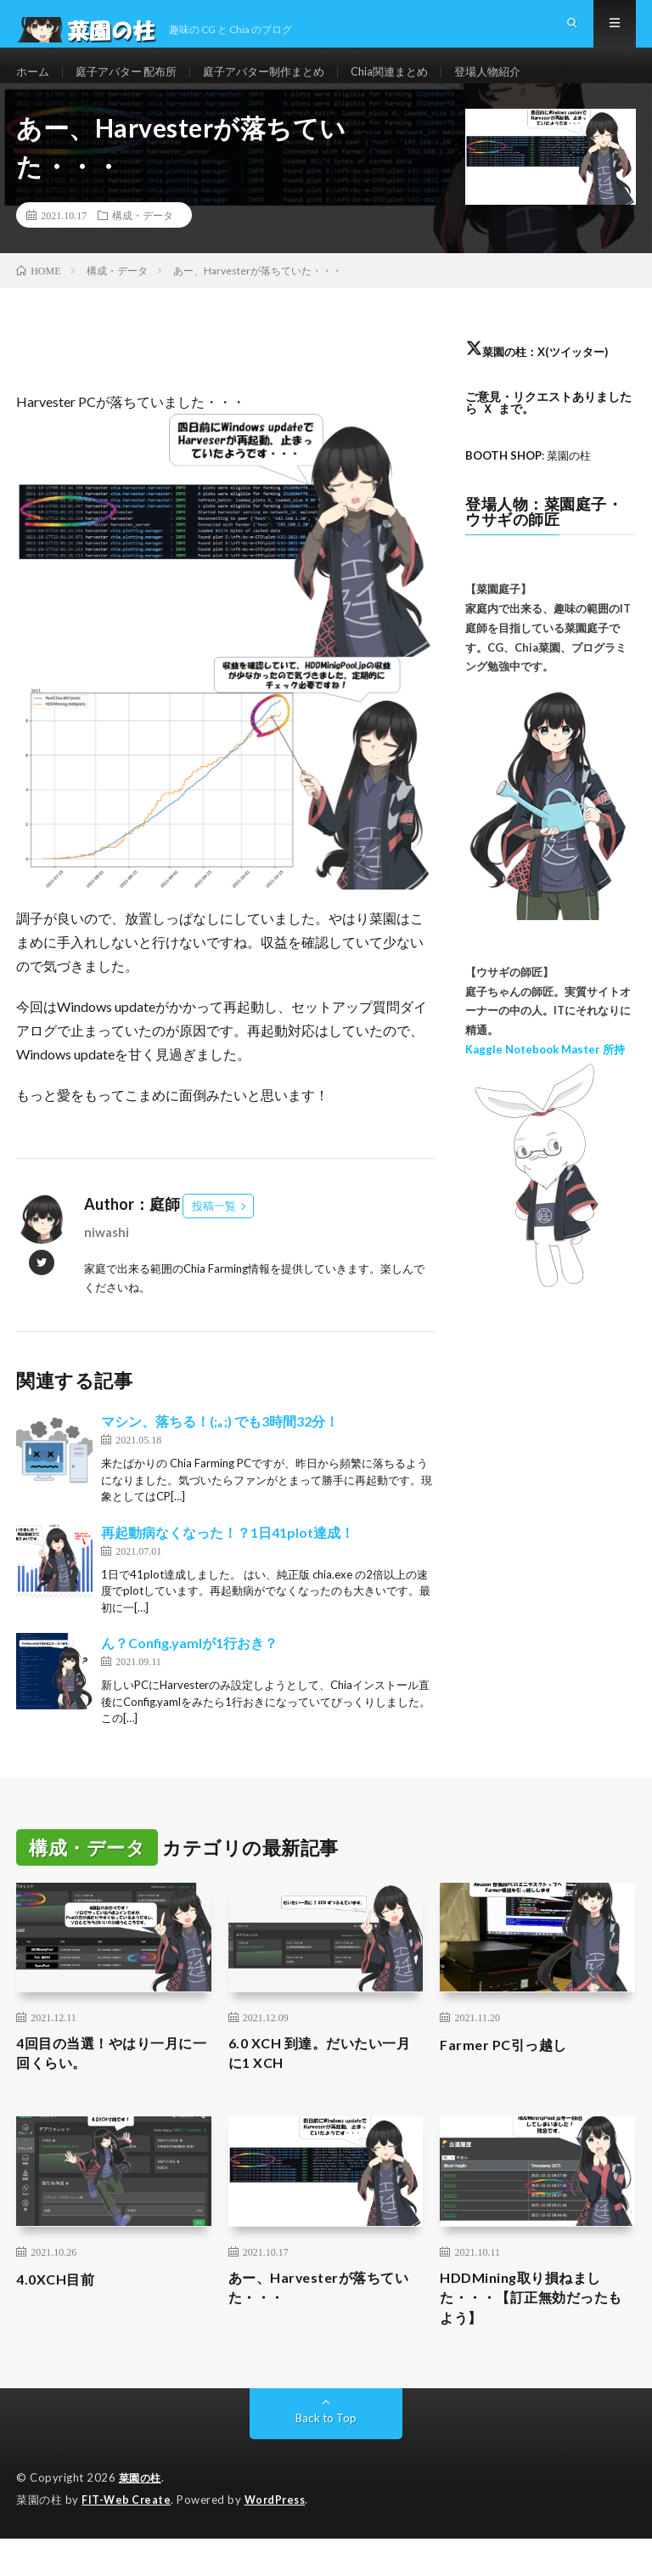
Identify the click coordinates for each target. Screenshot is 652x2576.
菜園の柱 (142, 2516)
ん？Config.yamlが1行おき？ (189, 1670)
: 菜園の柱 (532, 482)
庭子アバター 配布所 (133, 84)
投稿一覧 (214, 1233)
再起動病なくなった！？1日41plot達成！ (227, 1559)
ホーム (34, 84)
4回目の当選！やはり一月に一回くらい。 (107, 2082)
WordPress (279, 2538)
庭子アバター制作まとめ (279, 84)
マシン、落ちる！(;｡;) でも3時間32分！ (220, 1448)
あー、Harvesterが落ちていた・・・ (320, 2321)
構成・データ (142, 242)
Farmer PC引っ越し (509, 2070)
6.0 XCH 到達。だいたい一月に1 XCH (321, 2082)
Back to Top (326, 2456)
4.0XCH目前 (59, 2310)
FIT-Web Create (127, 2538)
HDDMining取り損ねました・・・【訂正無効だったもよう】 (534, 2333)
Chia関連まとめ (412, 84)
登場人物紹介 (516, 84)
